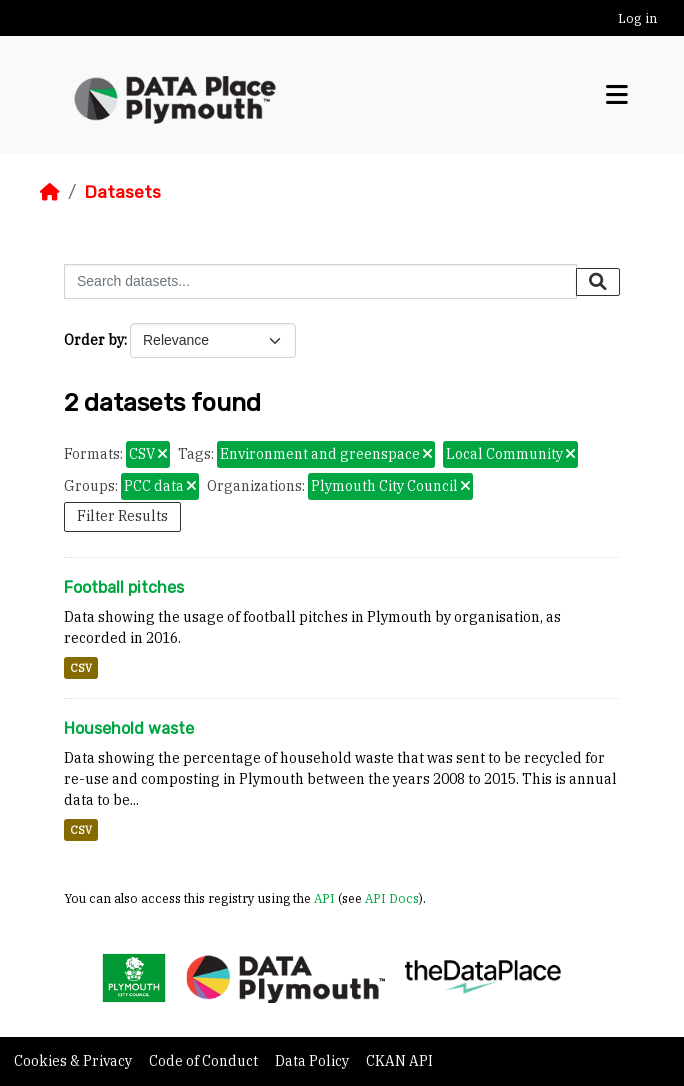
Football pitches (124, 587)
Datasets (122, 192)
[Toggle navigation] (617, 95)
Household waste (129, 728)
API (324, 898)
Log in (637, 18)
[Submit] (598, 282)
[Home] (50, 192)
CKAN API (399, 1061)
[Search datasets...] (320, 281)
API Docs (392, 898)
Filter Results (122, 516)
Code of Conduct (205, 1061)
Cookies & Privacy (74, 1061)
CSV (81, 668)
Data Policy (313, 1061)
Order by (94, 340)
